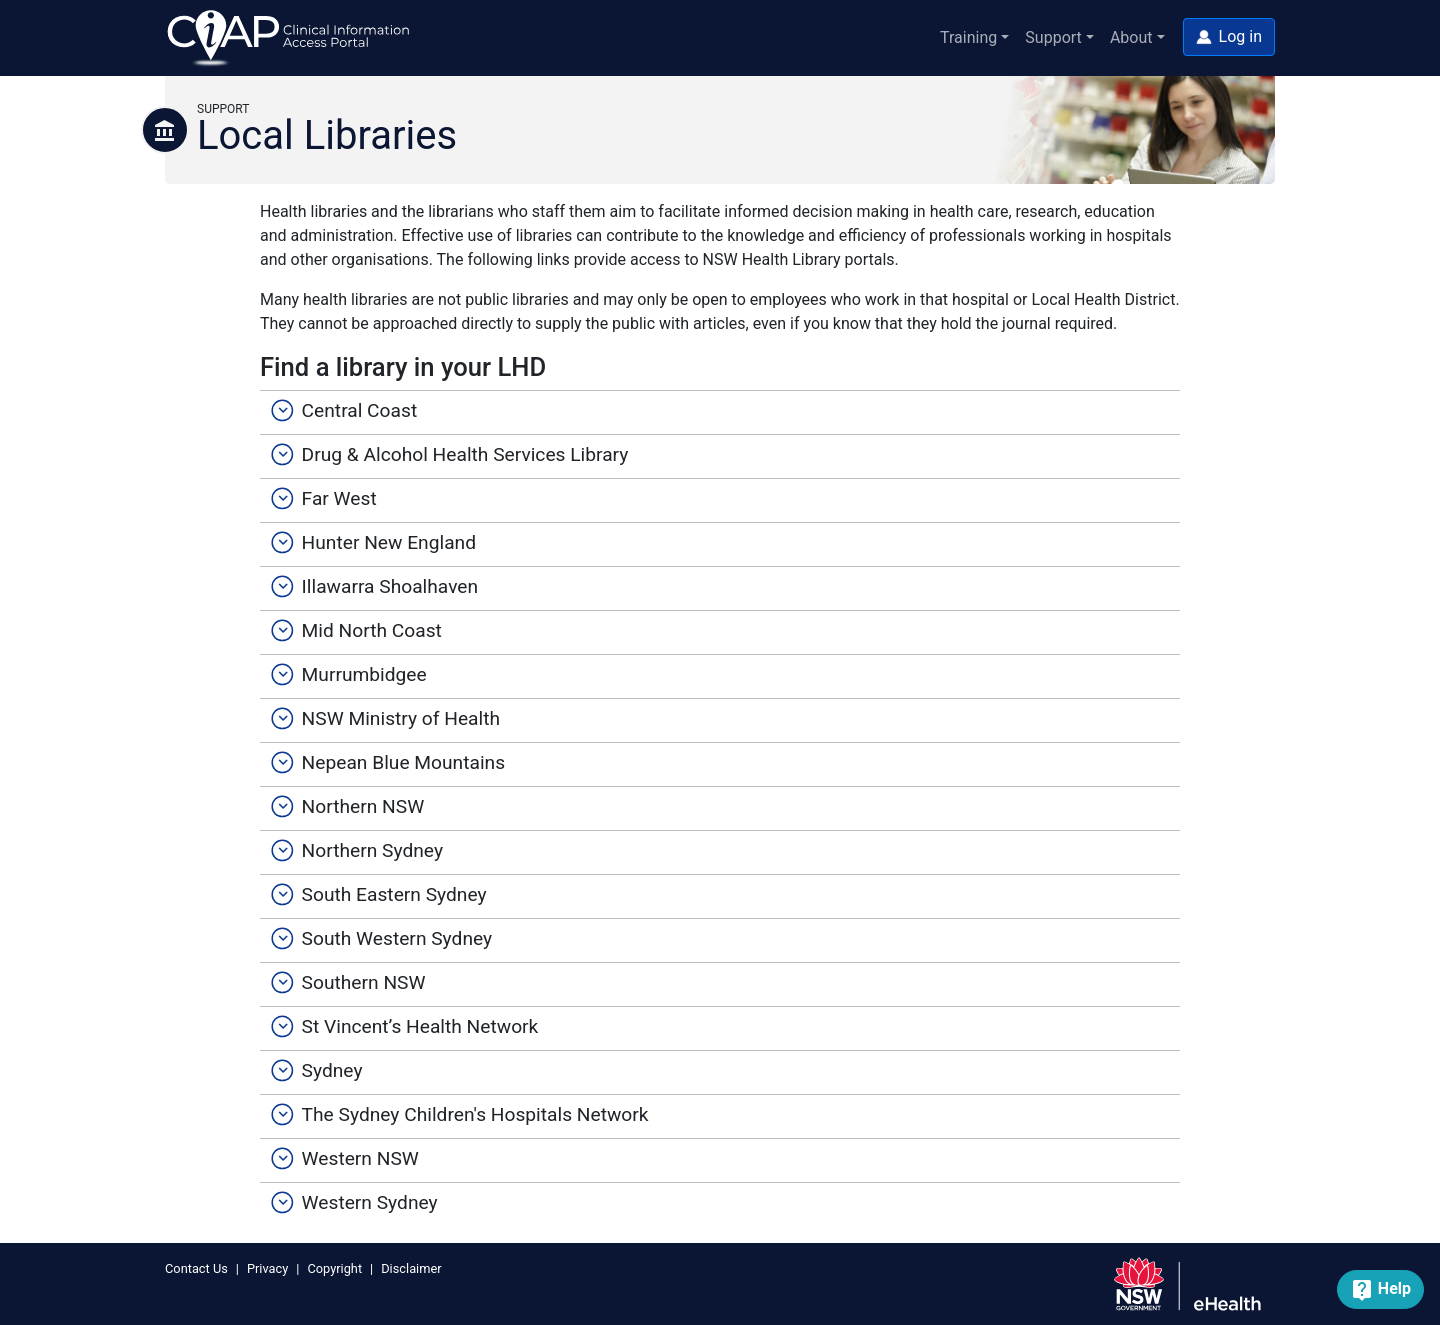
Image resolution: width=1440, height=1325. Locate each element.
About (1131, 37)
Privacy (267, 1268)
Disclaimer (411, 1268)
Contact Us (196, 1268)
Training (968, 37)
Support (1053, 37)
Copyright (334, 1268)
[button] (1229, 37)
